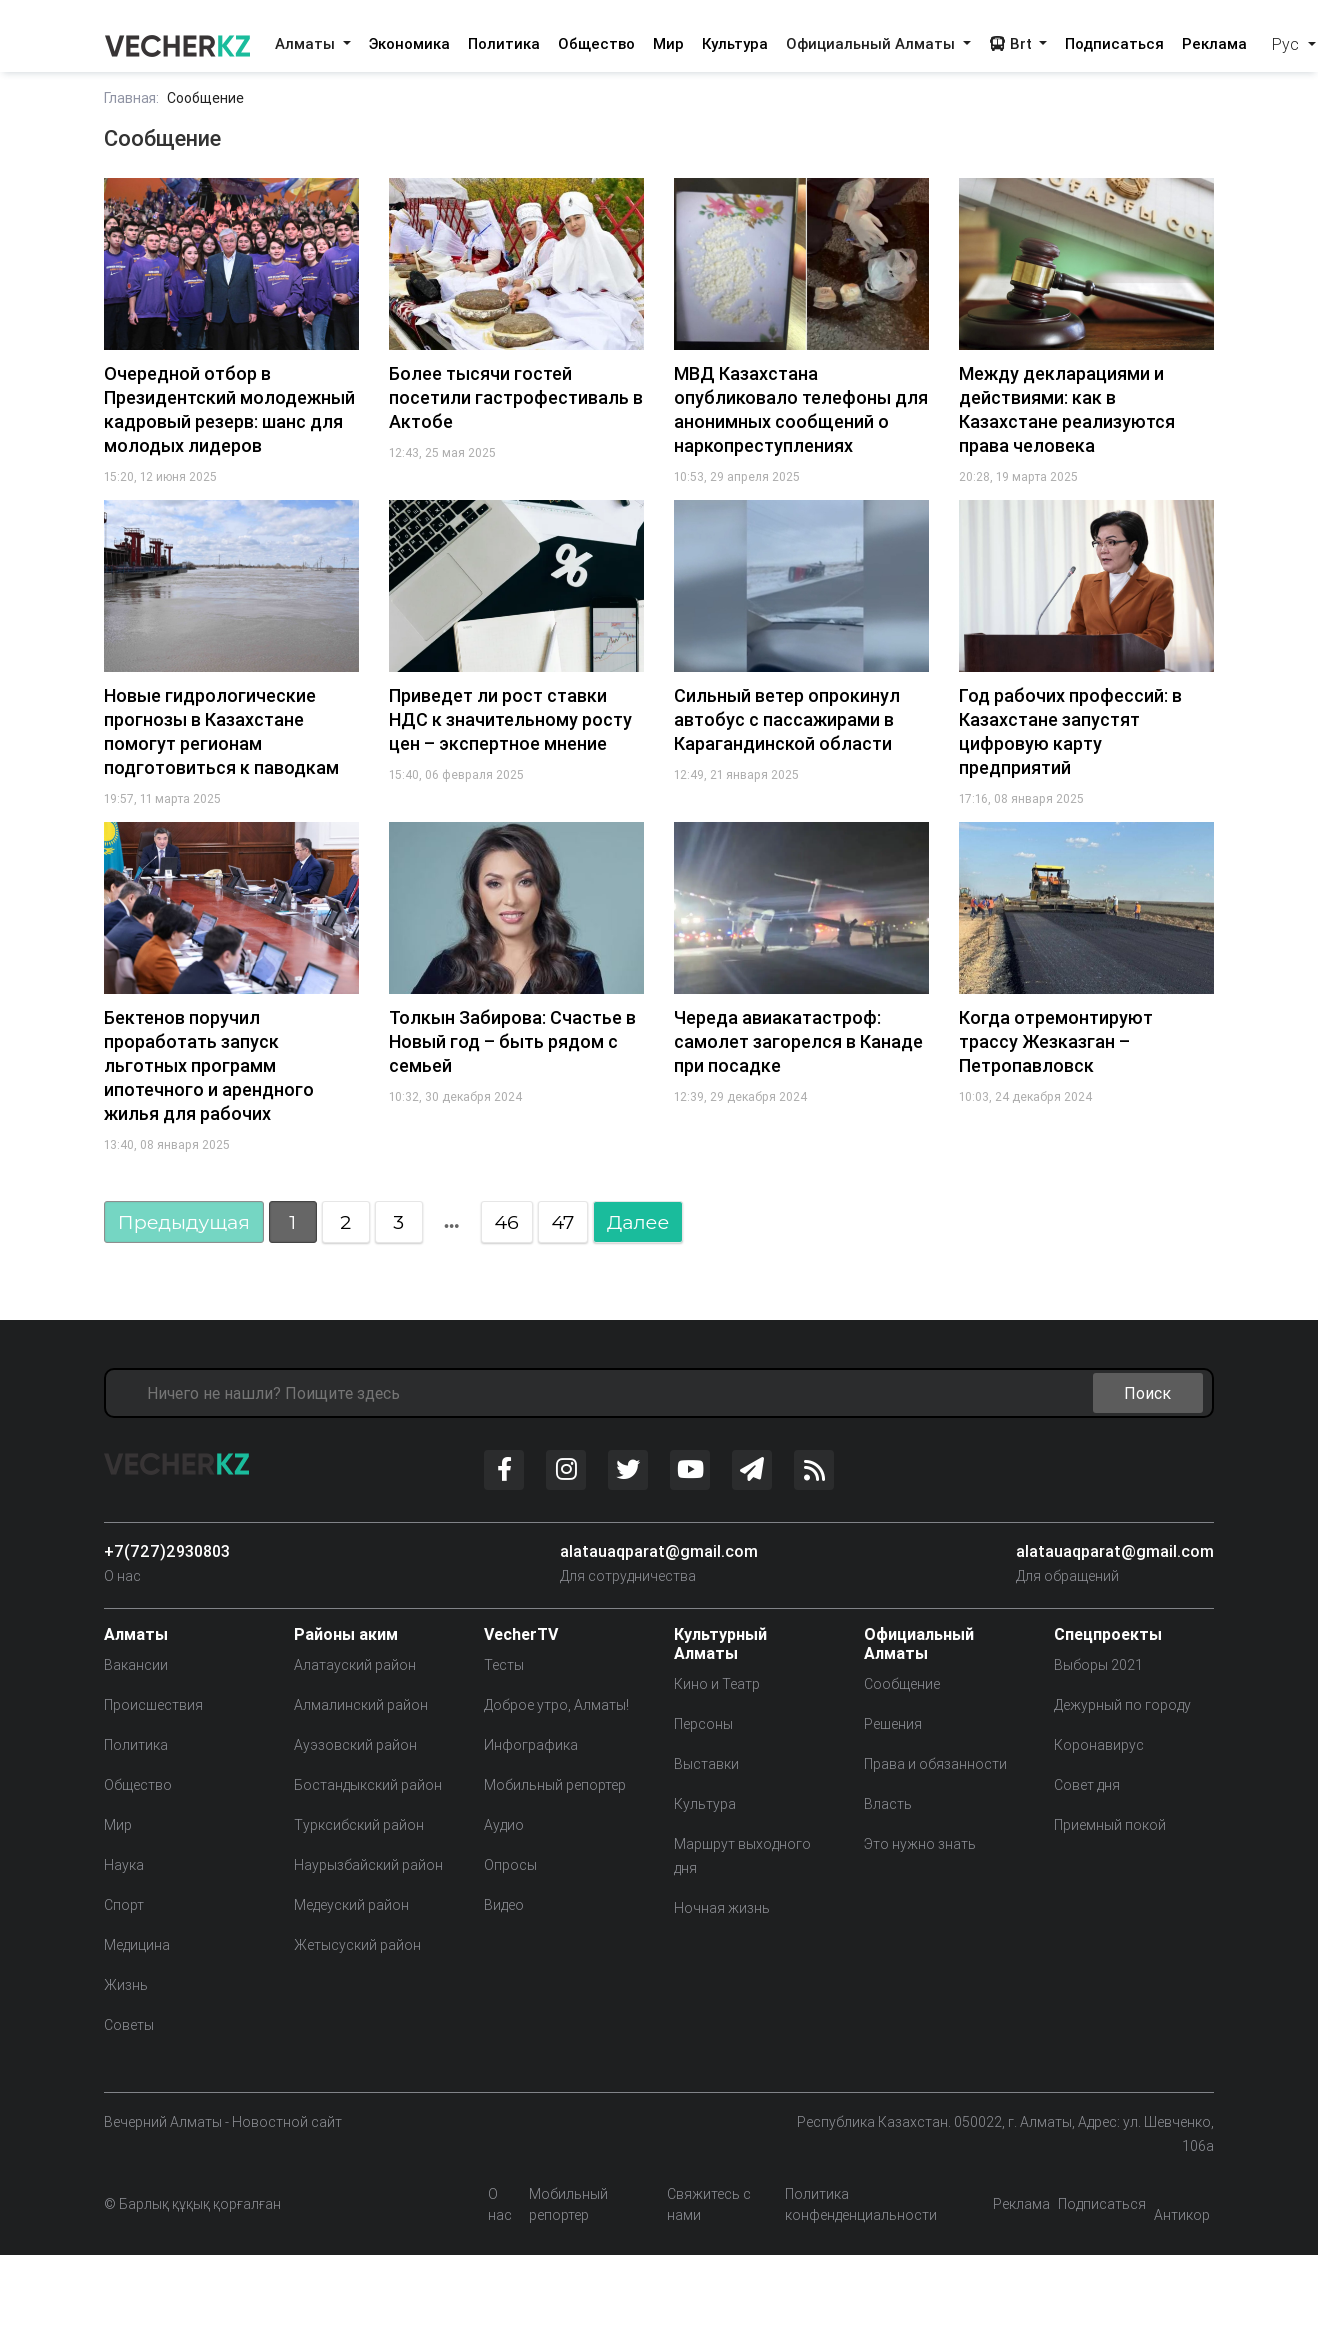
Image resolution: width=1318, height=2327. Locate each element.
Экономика (409, 43)
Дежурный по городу (1122, 1705)
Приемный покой (1110, 1825)
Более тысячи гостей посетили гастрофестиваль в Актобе (516, 397)
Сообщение (902, 1684)
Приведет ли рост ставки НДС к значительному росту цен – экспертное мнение (510, 719)
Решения (893, 1724)
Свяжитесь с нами (709, 2204)
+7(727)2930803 (167, 1551)
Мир (668, 43)
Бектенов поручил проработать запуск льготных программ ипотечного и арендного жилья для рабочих (209, 1065)
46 (506, 1222)
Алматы (307, 43)
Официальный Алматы (872, 43)
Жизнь (126, 1985)
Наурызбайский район (368, 1865)
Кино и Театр (717, 1684)
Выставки (706, 1764)
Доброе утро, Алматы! (556, 1705)
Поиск (1147, 1393)
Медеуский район (351, 1905)
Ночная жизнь (722, 1908)
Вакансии (136, 1665)
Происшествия (153, 1705)
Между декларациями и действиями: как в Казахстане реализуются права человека (1067, 409)
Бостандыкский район (368, 1785)
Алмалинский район (361, 1705)
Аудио (504, 1825)
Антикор (1182, 2215)
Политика (504, 43)
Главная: (131, 98)
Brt (1012, 43)
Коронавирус (1099, 1745)
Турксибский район (359, 1825)
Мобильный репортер (555, 1785)
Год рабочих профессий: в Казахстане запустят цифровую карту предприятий (1070, 731)
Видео (504, 1905)
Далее (638, 1222)
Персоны (703, 1724)
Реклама (1214, 43)
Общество (596, 43)
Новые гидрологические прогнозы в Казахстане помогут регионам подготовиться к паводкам (221, 731)
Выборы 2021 (1098, 1665)
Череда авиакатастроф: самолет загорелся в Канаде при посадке (798, 1041)
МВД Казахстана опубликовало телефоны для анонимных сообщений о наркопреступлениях (801, 409)
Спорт (124, 1905)
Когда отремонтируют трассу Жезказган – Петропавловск (1056, 1041)
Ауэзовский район (355, 1745)
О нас (122, 1576)
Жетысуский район (357, 1945)
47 (562, 1222)
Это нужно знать (920, 1844)
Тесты (504, 1665)
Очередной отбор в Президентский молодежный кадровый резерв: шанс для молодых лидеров (229, 409)
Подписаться (1114, 43)
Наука (124, 1865)
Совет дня (1087, 1785)
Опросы (510, 1865)
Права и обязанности (935, 1764)
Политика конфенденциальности (861, 2204)
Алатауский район (355, 1665)
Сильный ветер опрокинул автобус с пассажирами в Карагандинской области (787, 719)
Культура (735, 43)
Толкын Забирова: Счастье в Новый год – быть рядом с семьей (512, 1041)
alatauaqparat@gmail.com (659, 1551)
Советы (129, 2025)
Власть (888, 1804)
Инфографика (531, 1745)
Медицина (137, 1945)
